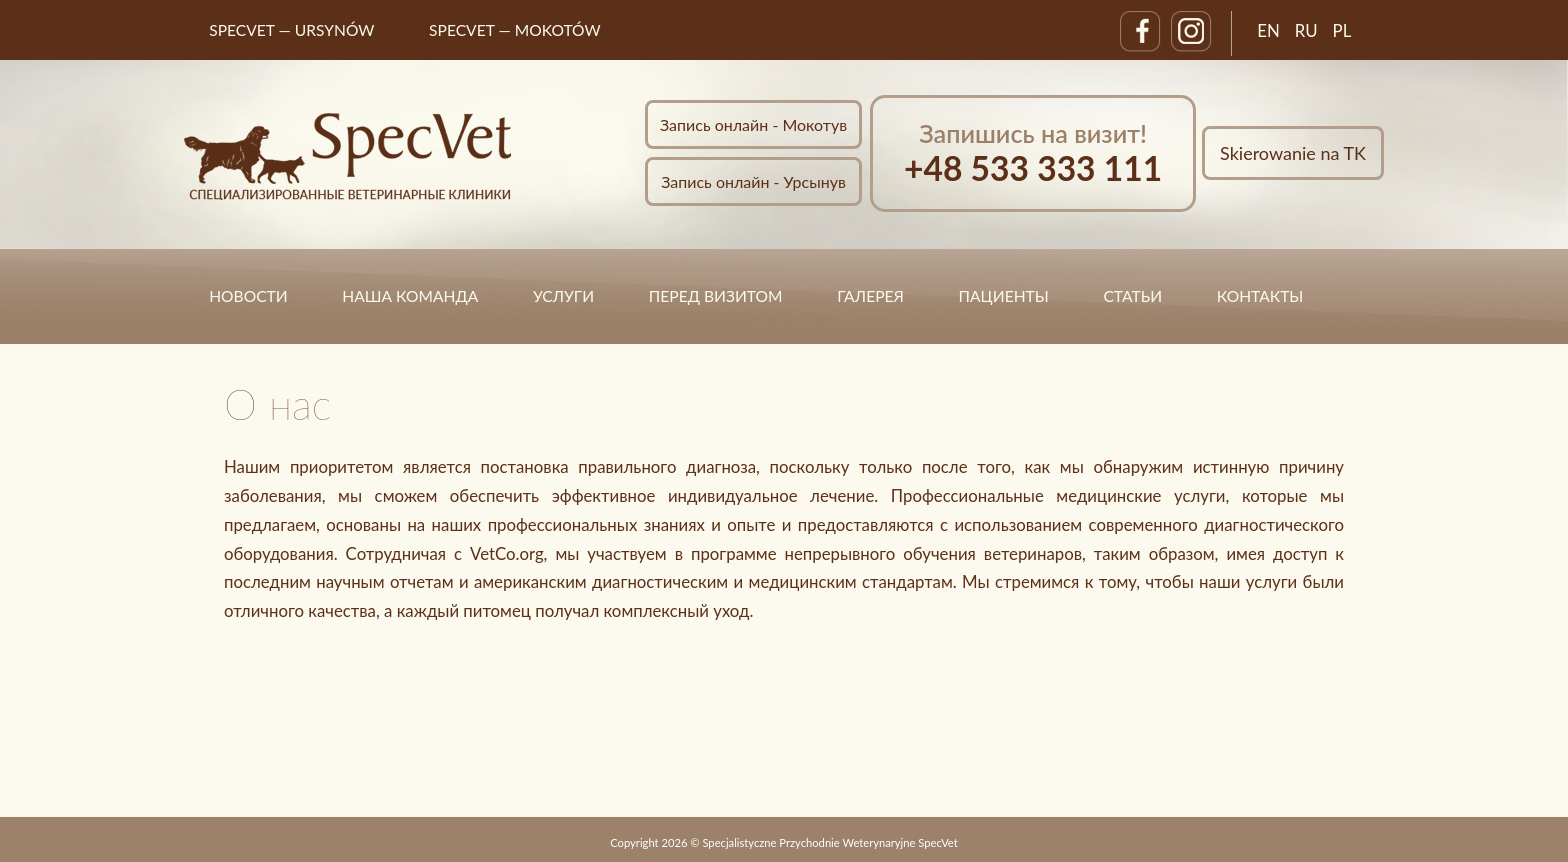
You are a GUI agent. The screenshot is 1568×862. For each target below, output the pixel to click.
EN (1268, 30)
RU (1306, 30)
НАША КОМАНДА (410, 296)
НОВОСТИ (248, 296)
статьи (1132, 296)
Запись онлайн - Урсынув (753, 181)
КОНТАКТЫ (1260, 296)
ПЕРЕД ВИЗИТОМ (716, 296)
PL (1342, 30)
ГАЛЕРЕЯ (870, 296)
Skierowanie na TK (1293, 153)
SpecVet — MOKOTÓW (514, 30)
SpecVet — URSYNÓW (291, 30)
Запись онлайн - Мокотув (753, 124)
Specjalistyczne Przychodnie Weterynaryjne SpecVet (829, 842)
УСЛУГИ (563, 296)
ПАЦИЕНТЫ (1004, 296)
